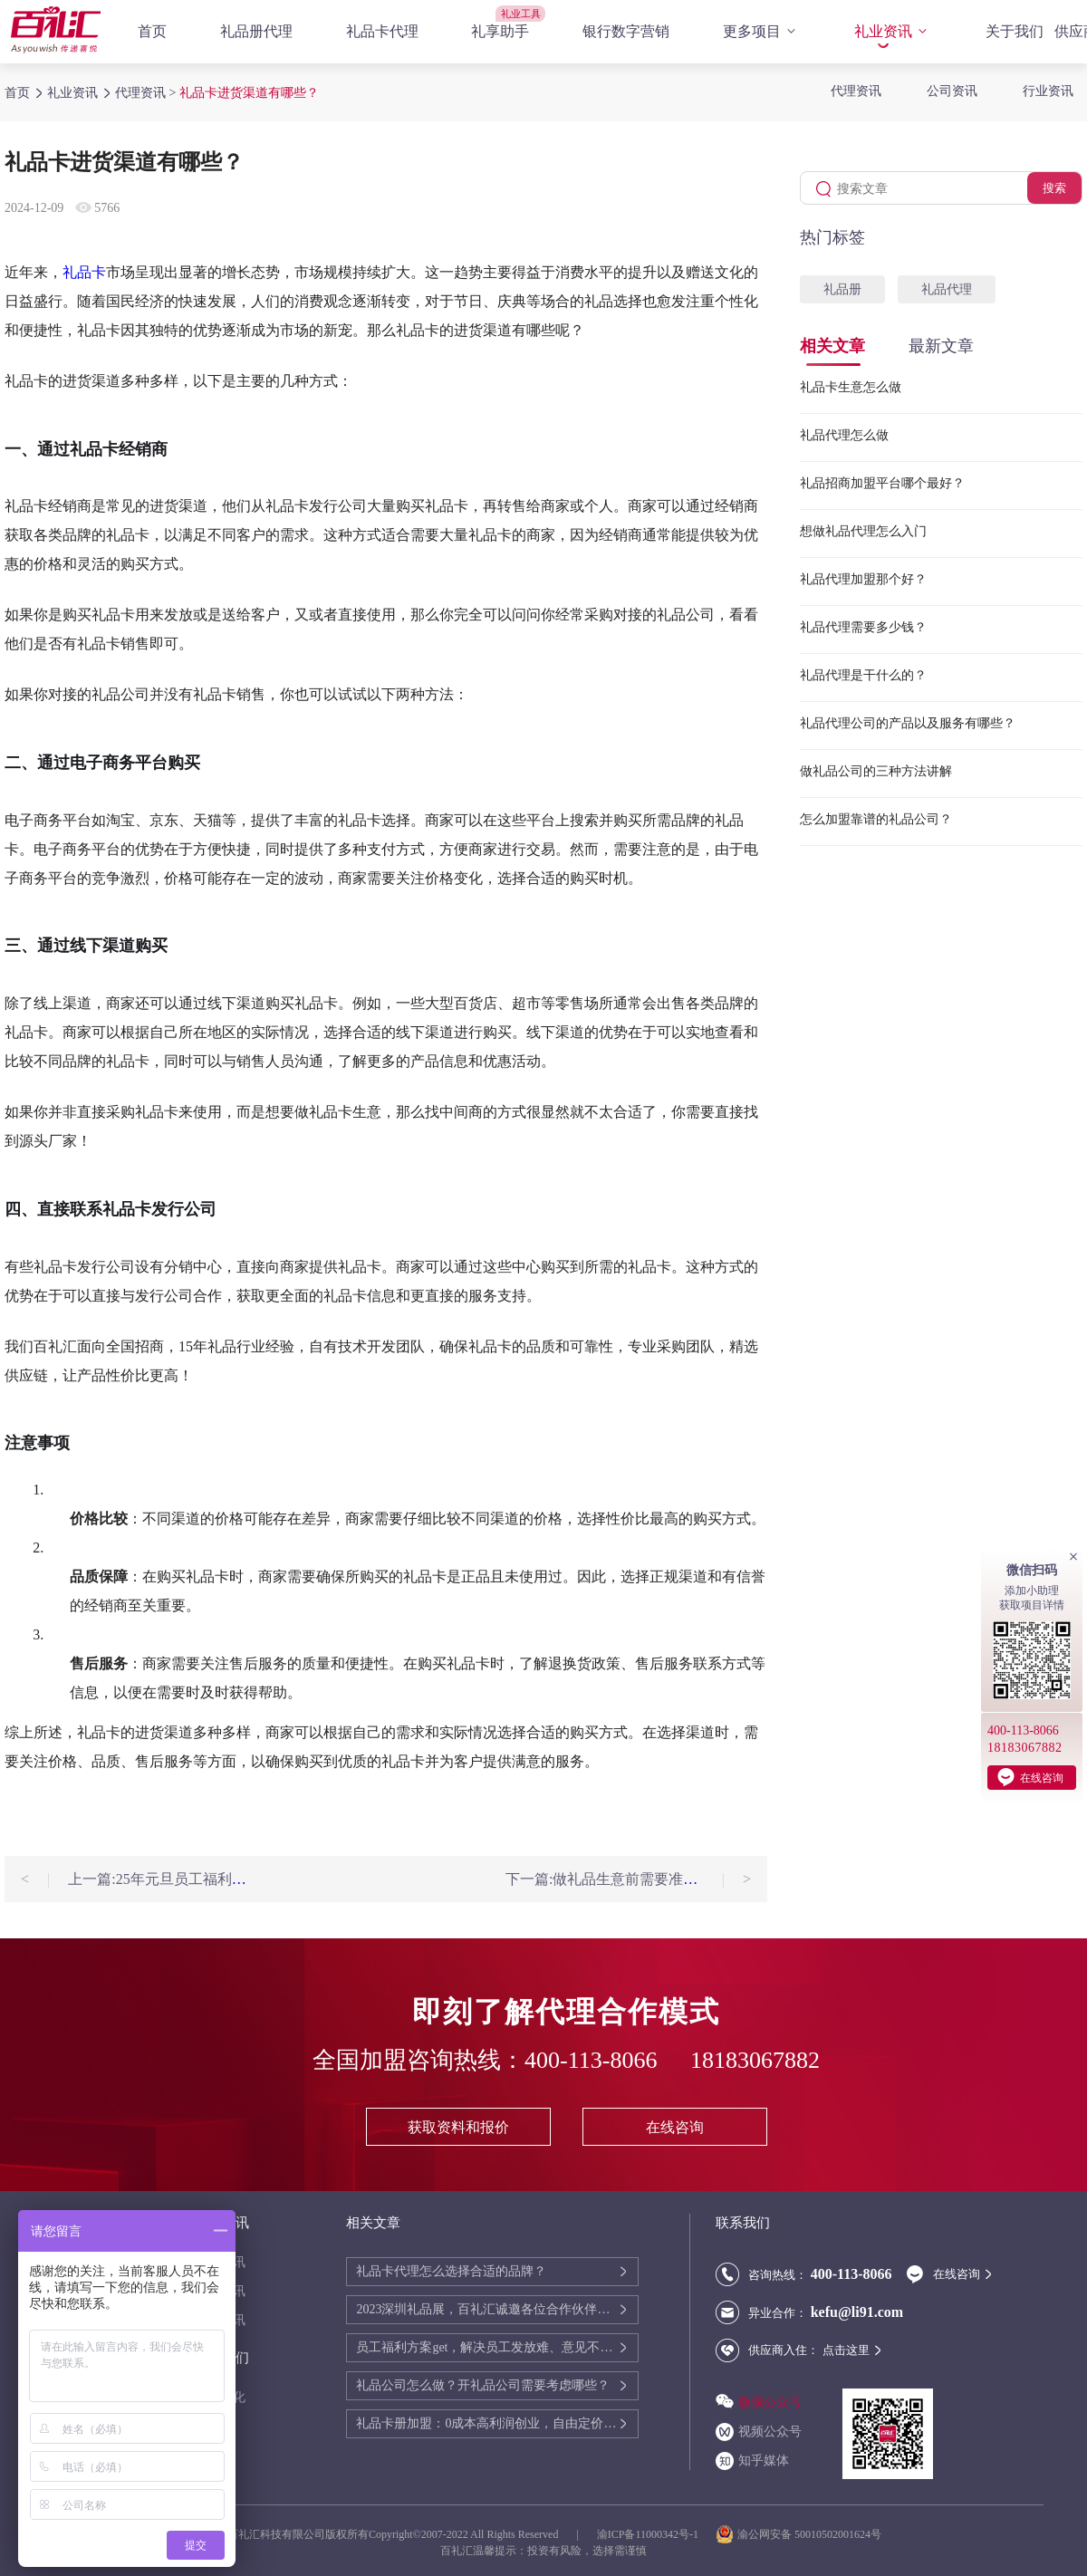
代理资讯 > (147, 93)
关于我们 (1015, 31)
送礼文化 (220, 2397)
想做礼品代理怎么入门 (863, 531)
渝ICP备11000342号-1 (647, 2534)
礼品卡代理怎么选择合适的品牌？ (451, 2271)
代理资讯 (856, 91)
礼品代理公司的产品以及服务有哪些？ (907, 723)
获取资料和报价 (458, 2127)
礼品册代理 (256, 31)
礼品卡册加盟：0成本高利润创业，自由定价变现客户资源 (487, 2423)
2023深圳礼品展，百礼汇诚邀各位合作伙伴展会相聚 (487, 2309)
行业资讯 (1048, 91)
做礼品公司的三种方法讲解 (876, 771)
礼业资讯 (893, 31)
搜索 (1054, 188)
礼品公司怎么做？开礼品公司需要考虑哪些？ (483, 2385)
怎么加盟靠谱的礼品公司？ (876, 819)
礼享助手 (500, 31)
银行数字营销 (625, 31)
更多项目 (762, 31)
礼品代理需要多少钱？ (863, 627)
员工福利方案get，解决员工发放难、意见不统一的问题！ (487, 2347)
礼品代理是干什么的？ (863, 675)
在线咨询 (675, 2127)
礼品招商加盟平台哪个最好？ (882, 483)
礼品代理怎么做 (844, 435)
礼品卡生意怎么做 (850, 387)
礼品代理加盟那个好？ (863, 579)
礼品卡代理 (382, 31)
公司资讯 (952, 91)
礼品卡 (84, 272)
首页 (152, 31)
